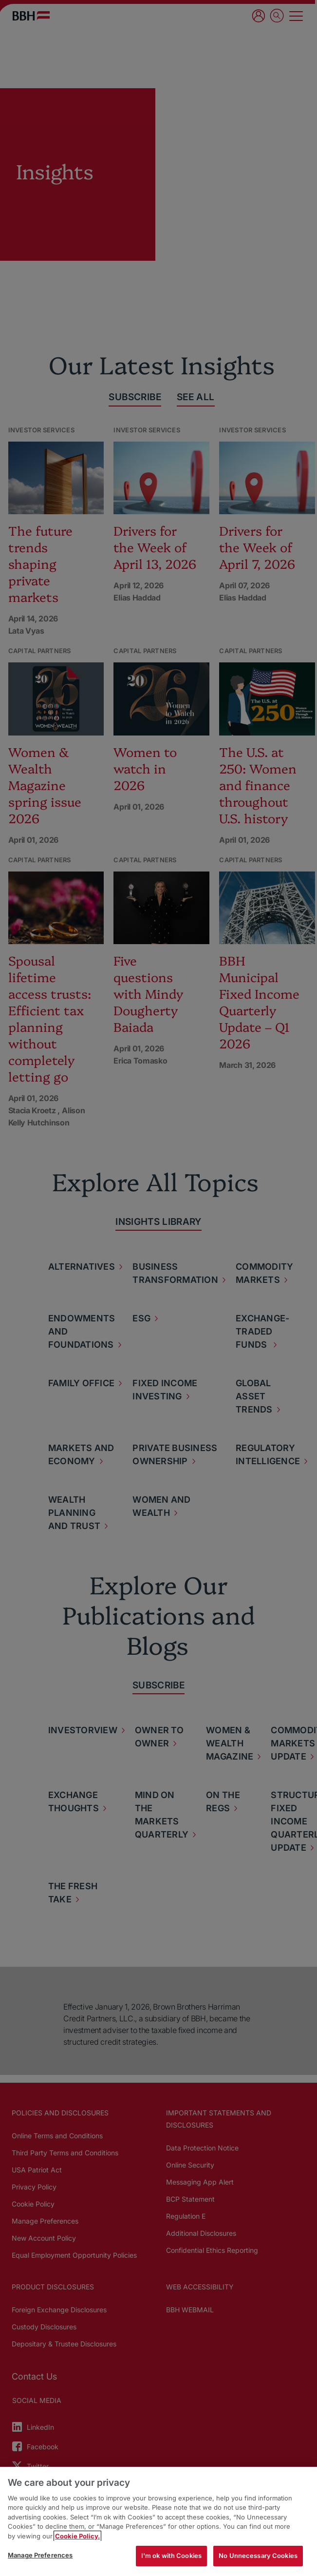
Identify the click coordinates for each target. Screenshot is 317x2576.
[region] (158, 2521)
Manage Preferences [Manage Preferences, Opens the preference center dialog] (40, 2555)
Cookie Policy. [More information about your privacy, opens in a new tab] (77, 2536)
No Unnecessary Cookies (258, 2555)
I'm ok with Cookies (171, 2555)
